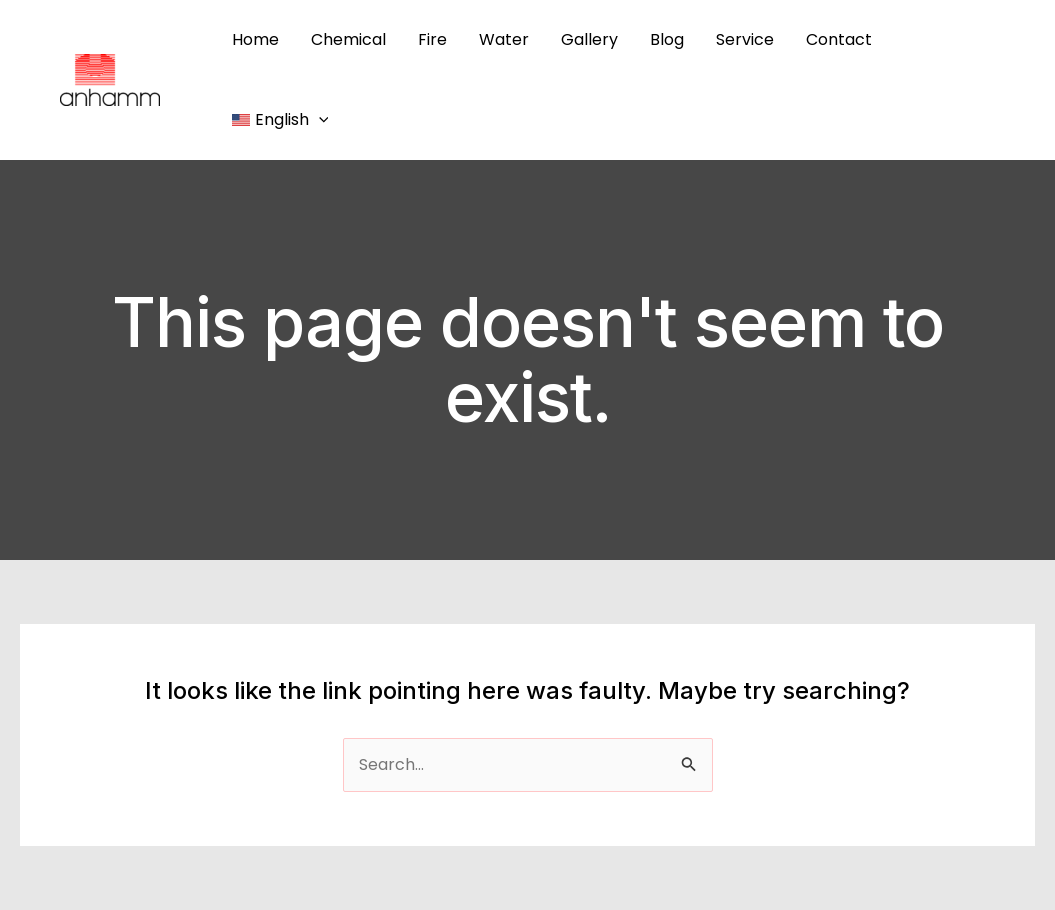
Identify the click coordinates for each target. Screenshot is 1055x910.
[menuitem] (280, 120)
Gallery (589, 39)
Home (255, 39)
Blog (667, 39)
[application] (319, 120)
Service (745, 39)
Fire (432, 39)
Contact (839, 39)
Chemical (348, 39)
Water (504, 39)
